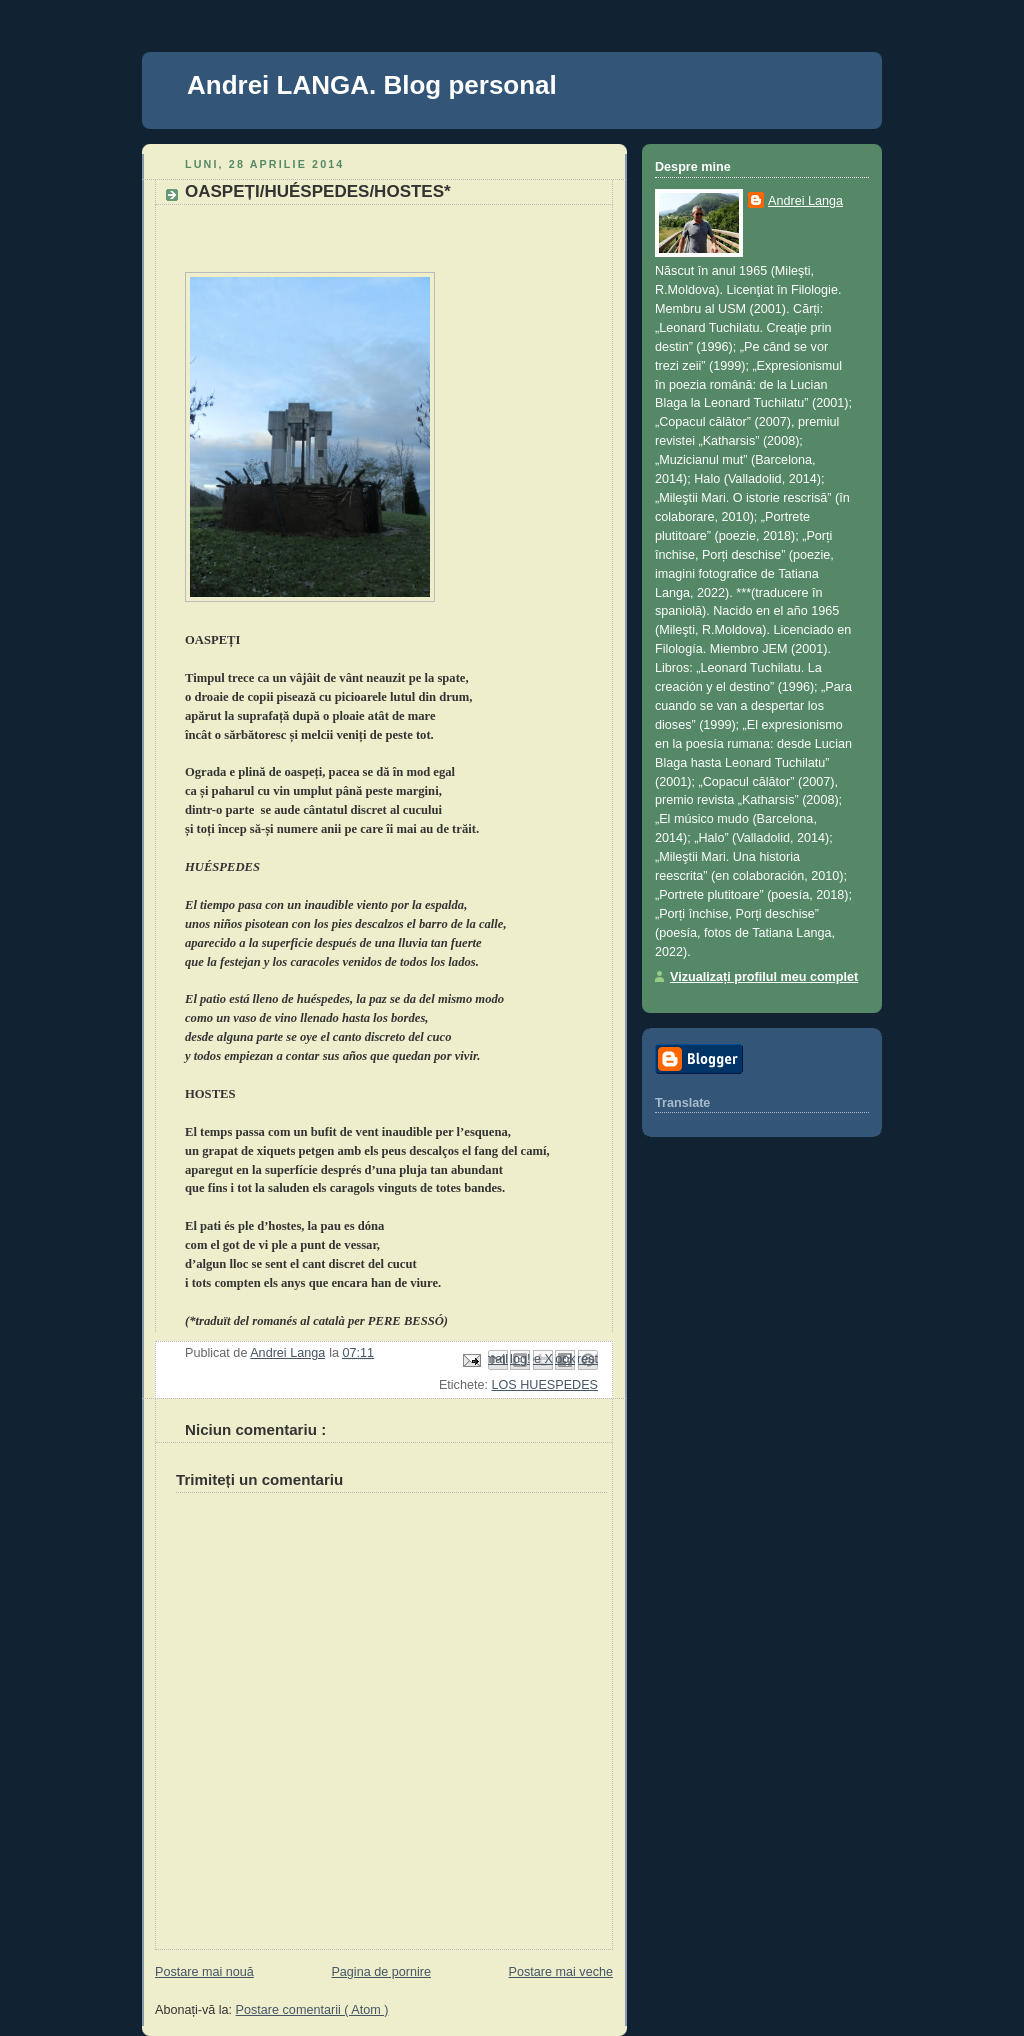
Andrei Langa (805, 201)
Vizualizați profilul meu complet (764, 977)
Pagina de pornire (381, 1972)
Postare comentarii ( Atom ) (312, 2010)
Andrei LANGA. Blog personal (372, 85)
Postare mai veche (561, 1972)
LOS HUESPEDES (544, 1385)
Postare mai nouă (204, 1972)
